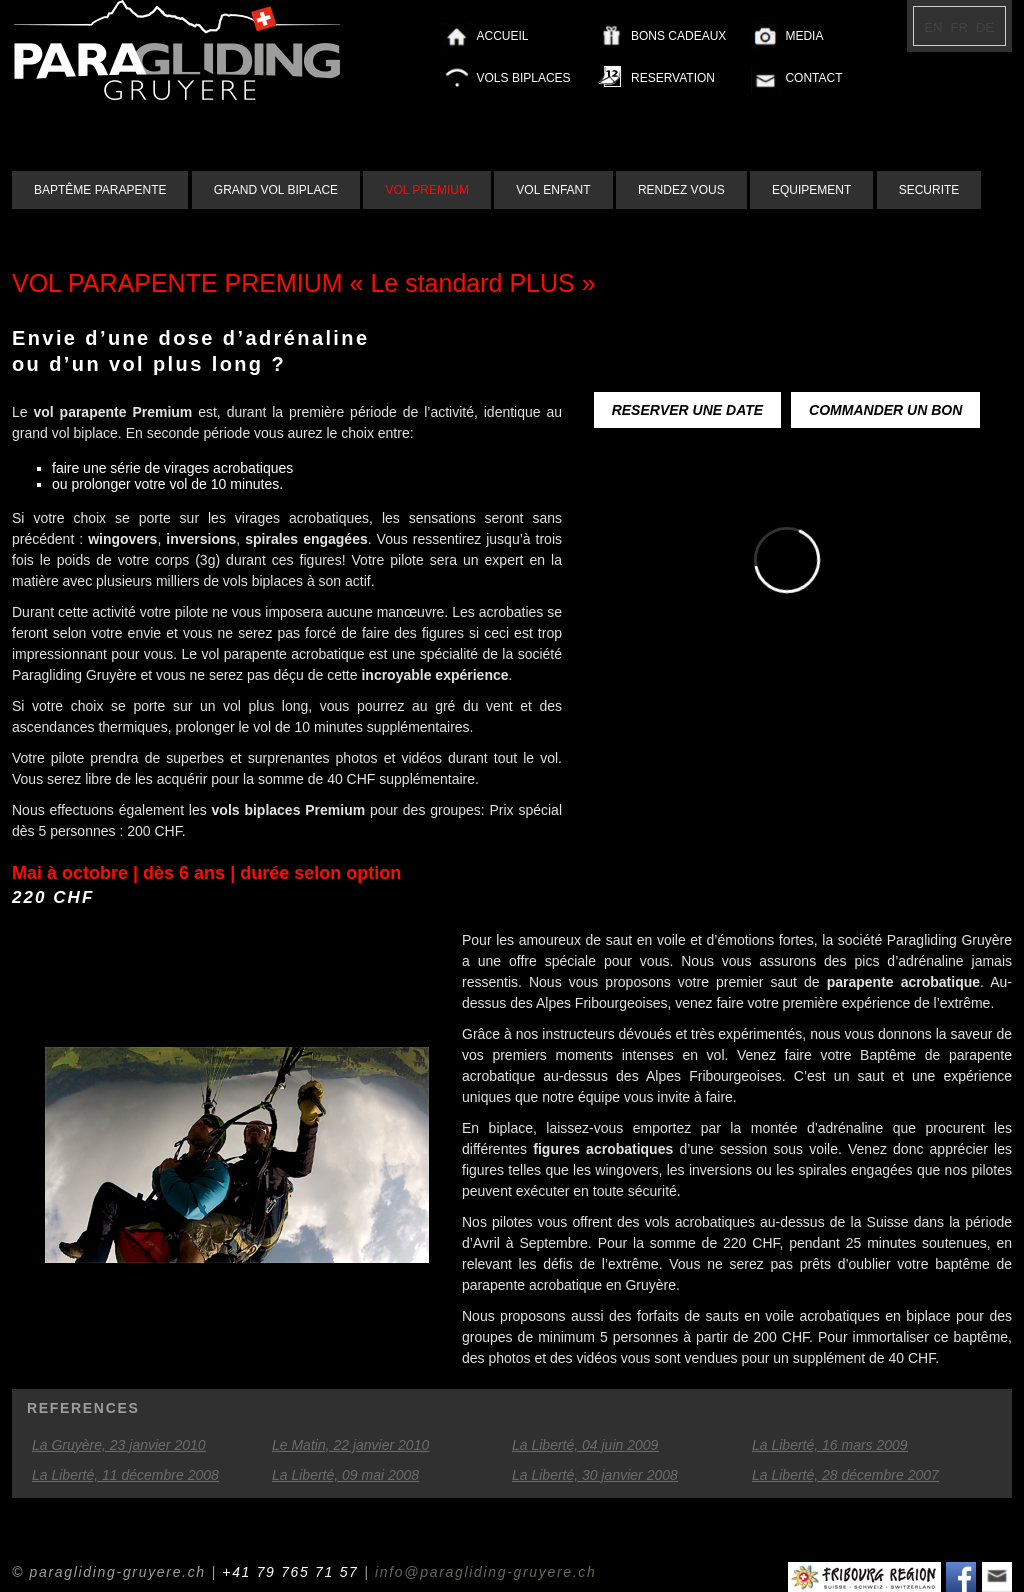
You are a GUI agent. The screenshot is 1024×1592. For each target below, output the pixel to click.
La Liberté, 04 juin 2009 (585, 1445)
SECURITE (929, 190)
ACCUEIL (503, 36)
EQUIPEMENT (811, 190)
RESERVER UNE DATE (687, 410)
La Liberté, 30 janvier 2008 (595, 1475)
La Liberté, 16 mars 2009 (830, 1445)
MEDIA (804, 36)
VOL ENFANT (553, 190)
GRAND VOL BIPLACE (276, 190)
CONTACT (813, 78)
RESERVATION (673, 78)
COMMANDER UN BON (885, 410)
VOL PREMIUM (427, 190)
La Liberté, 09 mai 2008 (345, 1475)
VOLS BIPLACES (524, 78)
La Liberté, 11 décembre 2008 (125, 1475)
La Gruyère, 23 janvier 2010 (119, 1445)
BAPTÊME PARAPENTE (100, 190)
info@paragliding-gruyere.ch (485, 1572)
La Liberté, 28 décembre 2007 (845, 1475)
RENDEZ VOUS (681, 190)
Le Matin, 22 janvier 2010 (350, 1445)
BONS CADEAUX (678, 36)
